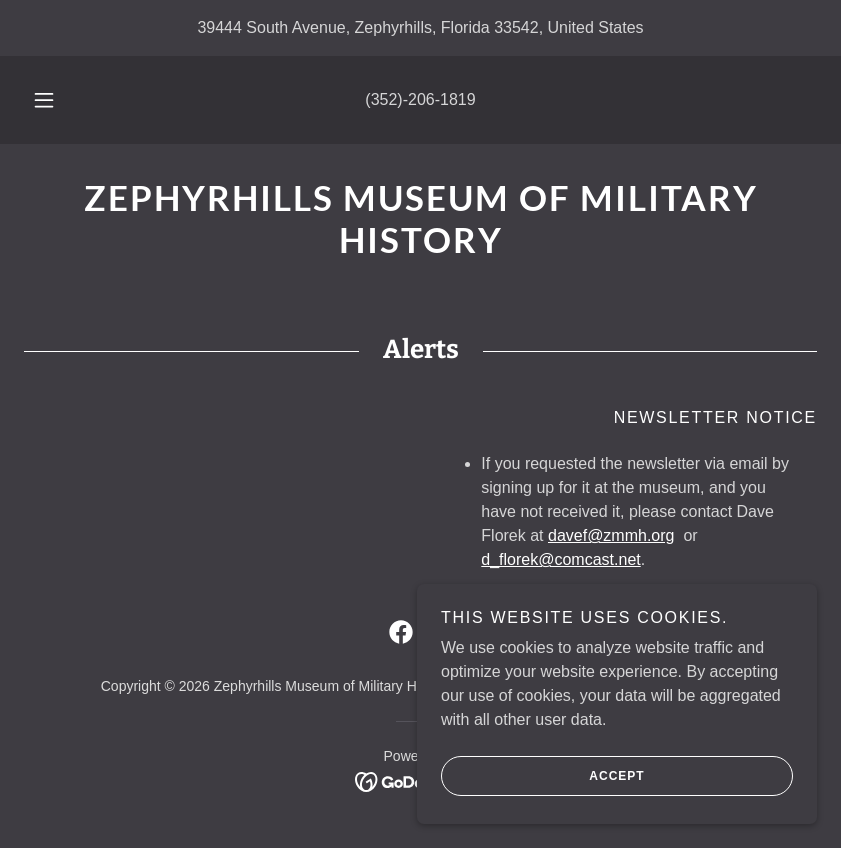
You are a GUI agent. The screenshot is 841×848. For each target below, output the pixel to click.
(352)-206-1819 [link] (420, 99)
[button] (59, 100)
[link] (420, 247)
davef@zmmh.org (611, 535)
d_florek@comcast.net (560, 559)
